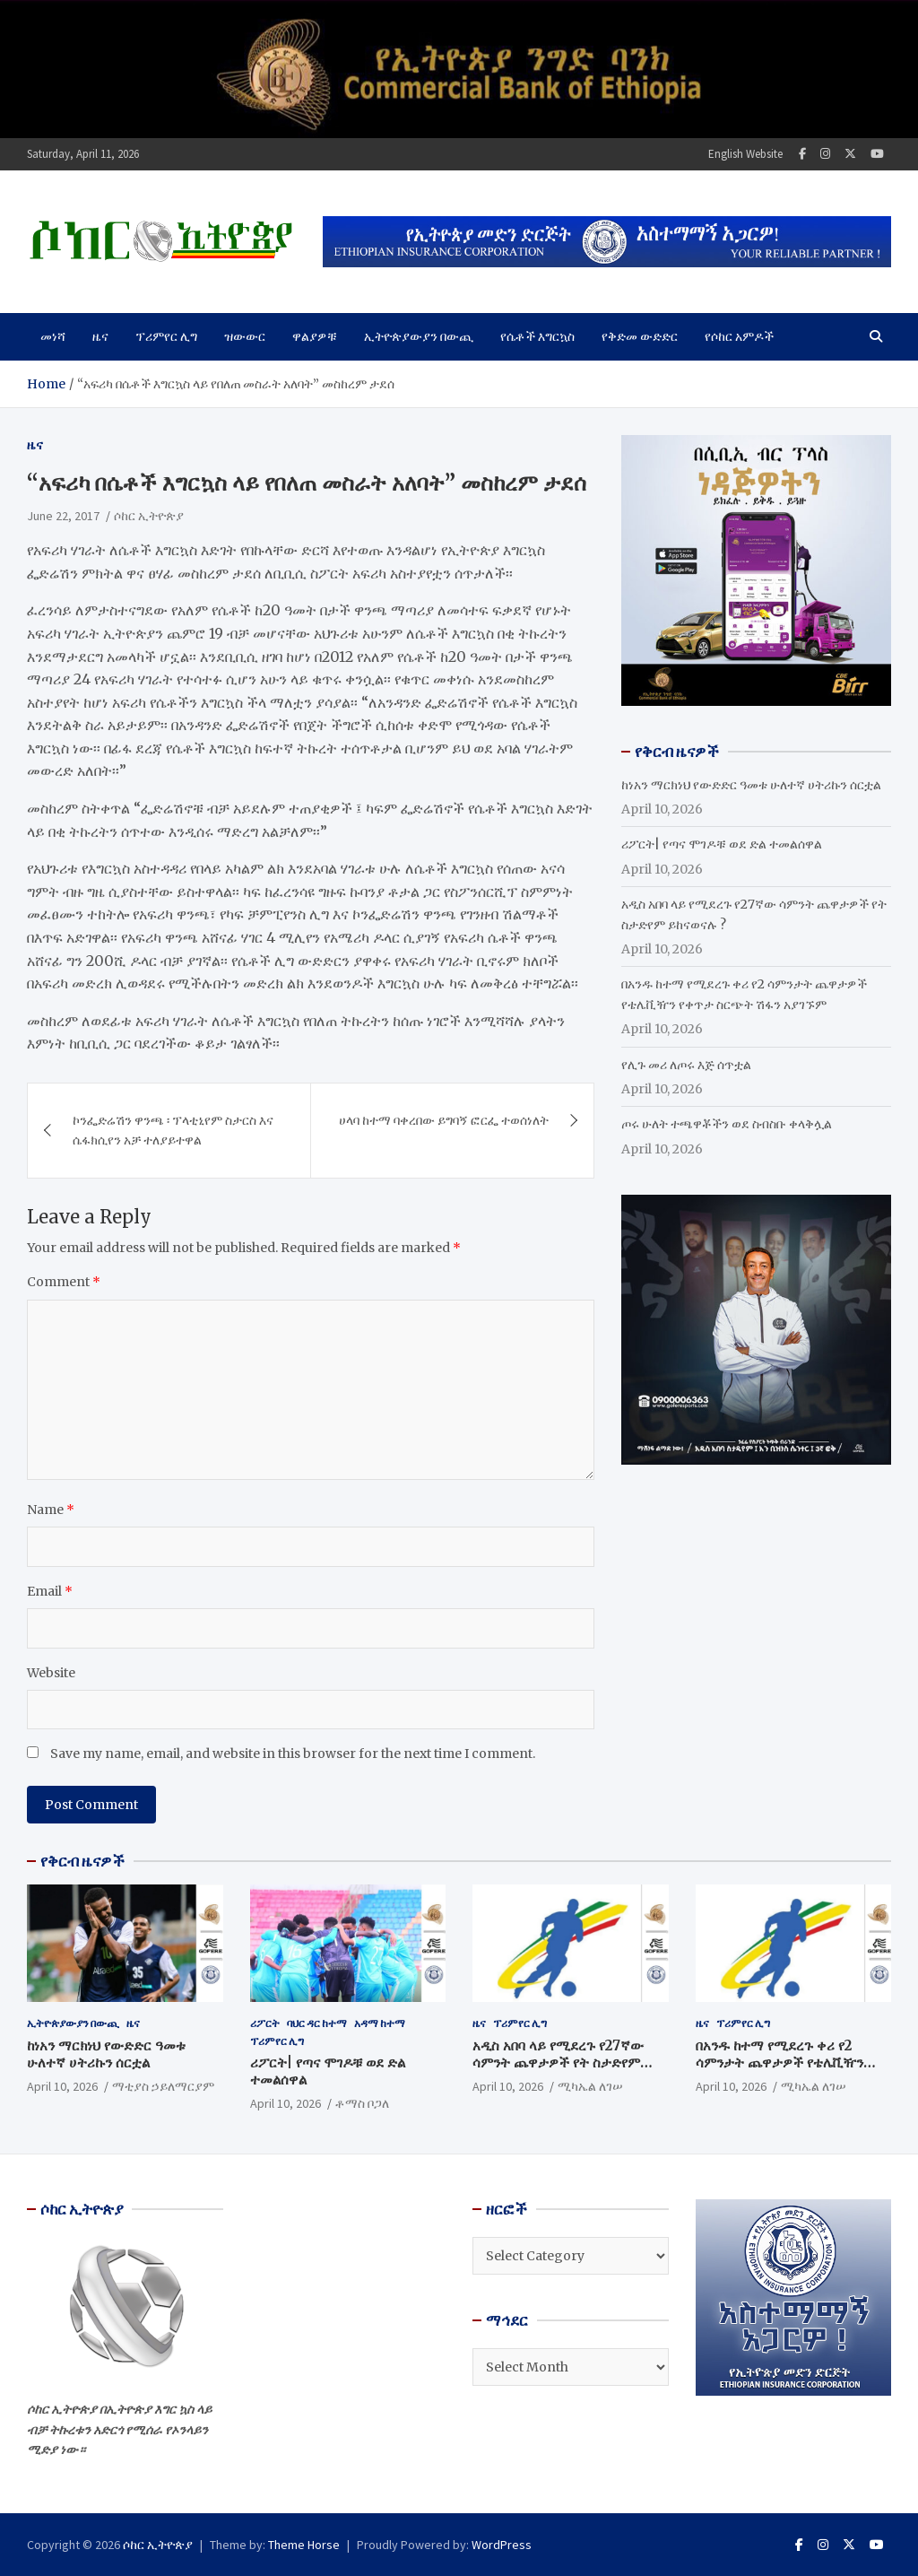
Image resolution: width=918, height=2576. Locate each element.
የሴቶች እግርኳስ (537, 336)
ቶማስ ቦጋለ (362, 2103)
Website (51, 1673)
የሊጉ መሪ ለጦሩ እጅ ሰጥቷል (686, 1065)
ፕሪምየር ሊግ (166, 336)
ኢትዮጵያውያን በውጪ (418, 336)
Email (50, 1591)
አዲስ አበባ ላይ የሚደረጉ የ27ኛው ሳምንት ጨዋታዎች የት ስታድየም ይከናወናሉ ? (558, 2063)
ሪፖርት (265, 2023)
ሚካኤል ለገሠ (590, 2086)
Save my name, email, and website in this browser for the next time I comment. (292, 1753)
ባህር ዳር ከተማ (317, 2023)
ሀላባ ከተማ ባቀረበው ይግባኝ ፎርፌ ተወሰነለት (444, 1120)
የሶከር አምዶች (739, 336)
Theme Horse (304, 2545)
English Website (745, 153)
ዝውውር (244, 336)
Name (50, 1509)
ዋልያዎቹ (314, 336)
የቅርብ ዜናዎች (82, 1861)
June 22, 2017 (63, 516)
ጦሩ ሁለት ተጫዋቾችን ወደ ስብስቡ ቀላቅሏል (726, 1124)
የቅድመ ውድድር (640, 336)
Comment (63, 1282)
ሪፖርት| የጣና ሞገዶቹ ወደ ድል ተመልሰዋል (721, 844)
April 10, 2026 (62, 2086)
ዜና (100, 336)
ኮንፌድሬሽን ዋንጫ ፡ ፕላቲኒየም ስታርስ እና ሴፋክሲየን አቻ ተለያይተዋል (173, 1130)
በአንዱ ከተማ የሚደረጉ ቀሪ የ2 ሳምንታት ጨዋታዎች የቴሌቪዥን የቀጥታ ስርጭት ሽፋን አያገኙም (779, 2063)
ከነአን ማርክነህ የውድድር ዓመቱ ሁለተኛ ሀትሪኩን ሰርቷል (751, 785)
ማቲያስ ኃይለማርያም (163, 2086)
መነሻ (52, 336)
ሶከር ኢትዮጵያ (149, 516)
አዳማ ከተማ (379, 2023)
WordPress (502, 2545)
